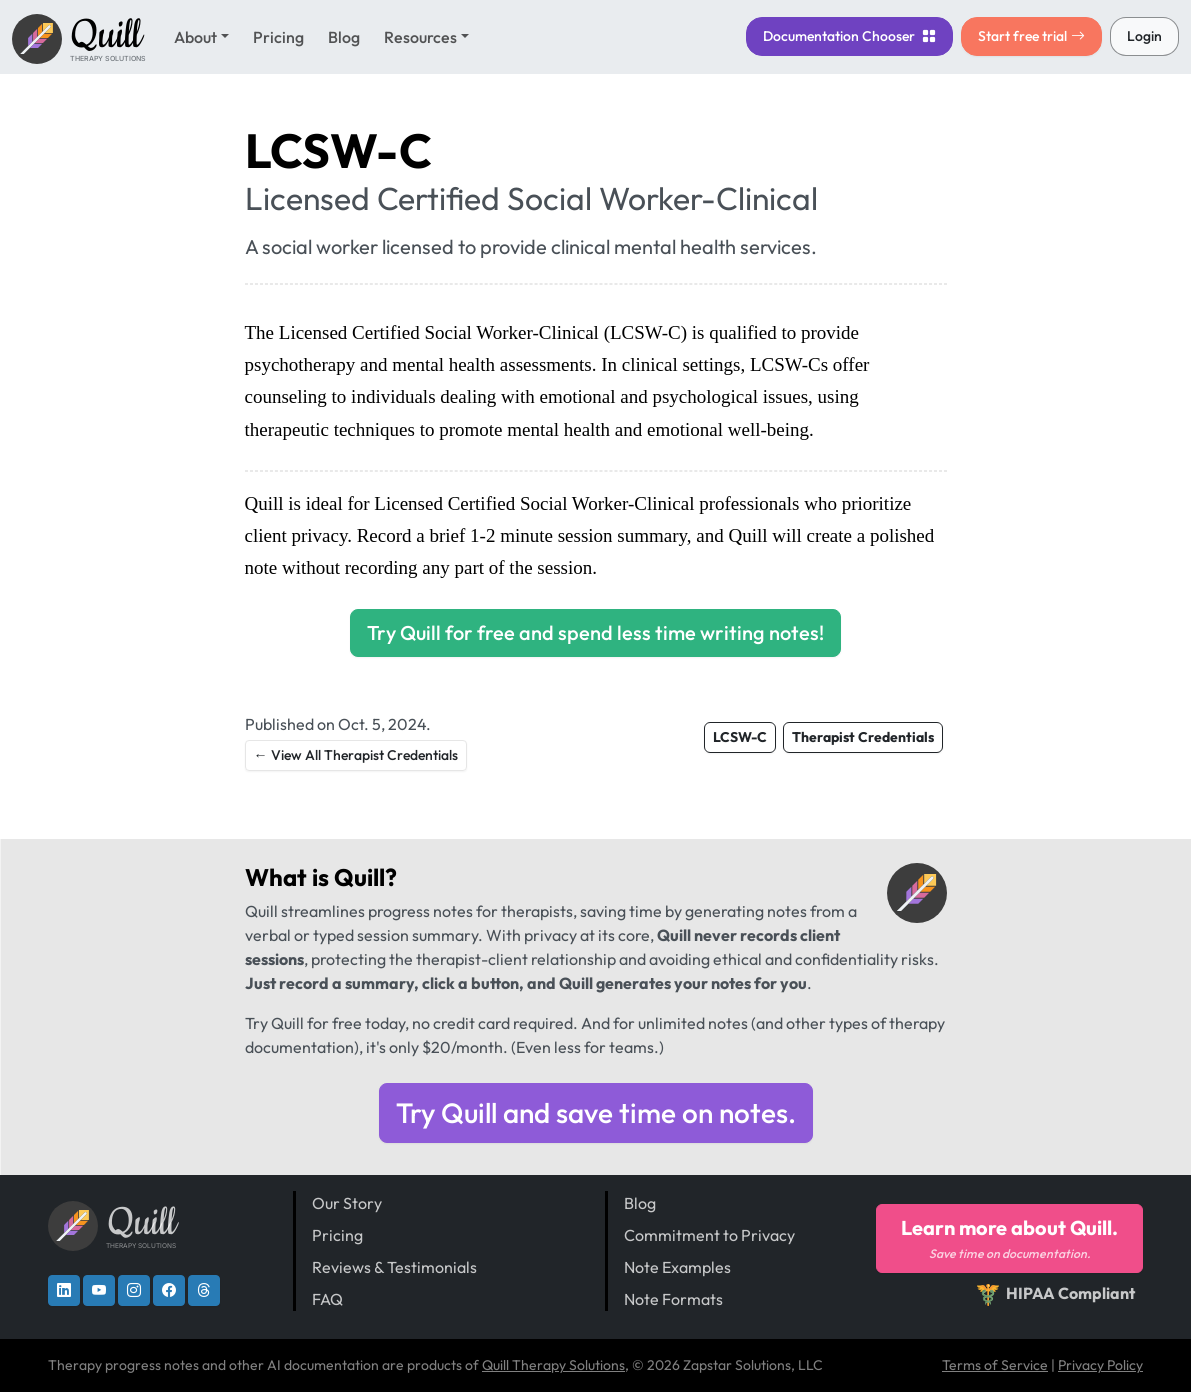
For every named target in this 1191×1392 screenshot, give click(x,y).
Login (1144, 36)
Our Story (347, 1203)
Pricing (278, 37)
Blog (344, 37)
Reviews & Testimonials (394, 1267)
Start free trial (1031, 36)
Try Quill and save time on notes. (596, 1112)
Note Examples (677, 1267)
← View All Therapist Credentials (356, 755)
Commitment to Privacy (709, 1235)
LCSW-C (740, 737)
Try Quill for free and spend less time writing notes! (595, 632)
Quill (359, 877)
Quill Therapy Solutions (553, 1365)
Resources (420, 37)
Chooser (849, 36)
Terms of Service (995, 1365)
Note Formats (673, 1299)
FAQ (327, 1299)
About (195, 37)
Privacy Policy (1100, 1365)
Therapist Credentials (863, 737)
